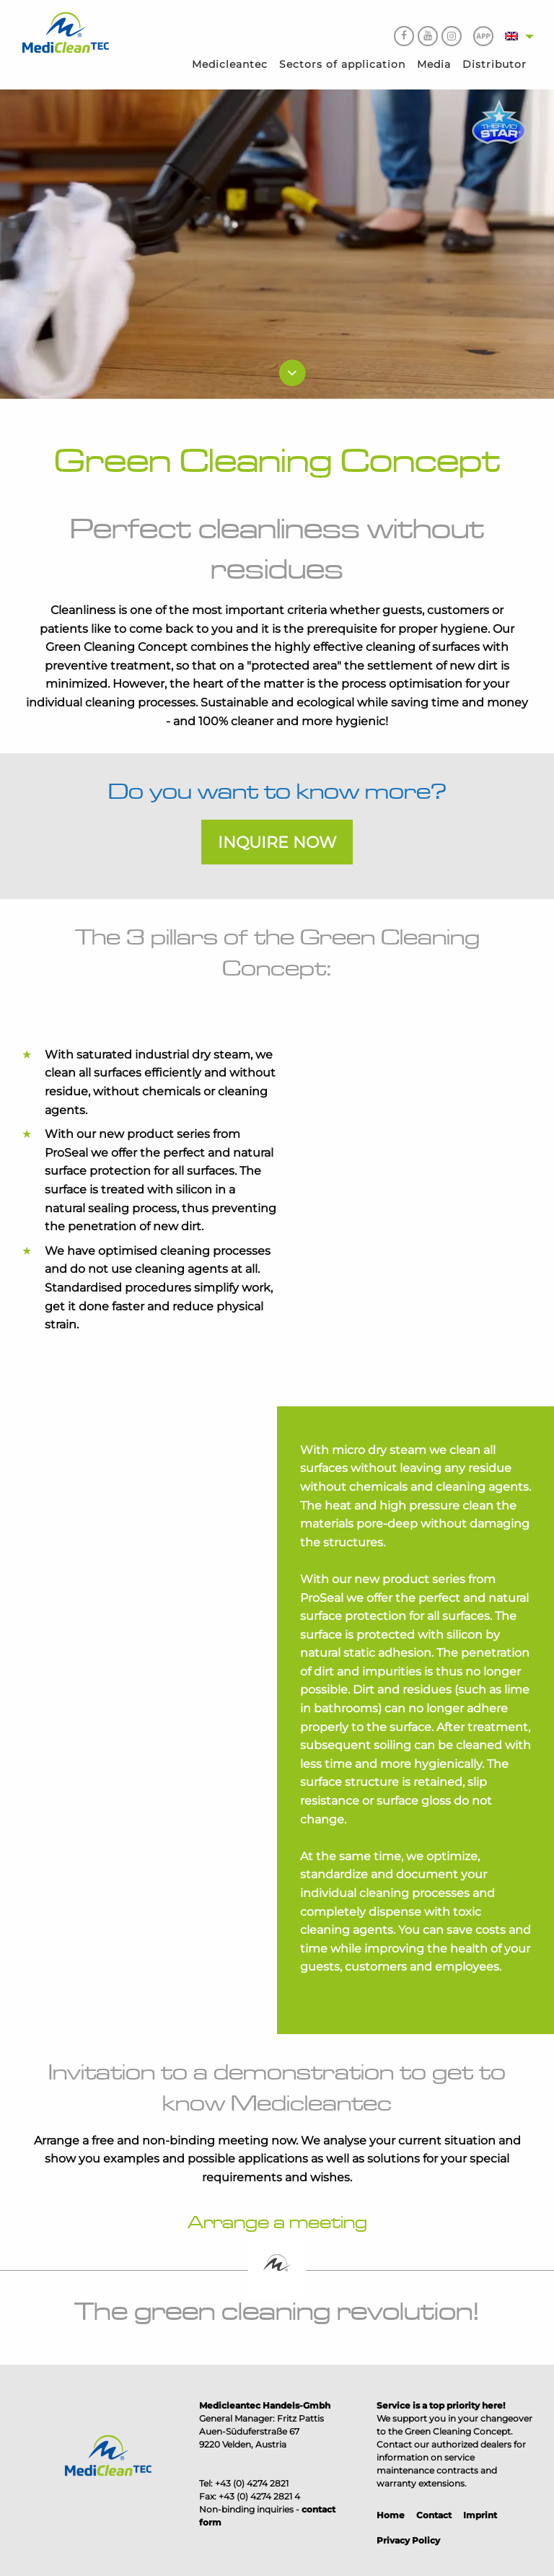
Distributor (494, 64)
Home (391, 2515)
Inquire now (277, 842)
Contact (434, 2515)
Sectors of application (342, 64)
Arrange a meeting (277, 2222)
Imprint (480, 2515)
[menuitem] (229, 65)
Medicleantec (230, 64)
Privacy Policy (408, 2540)
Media (434, 64)
